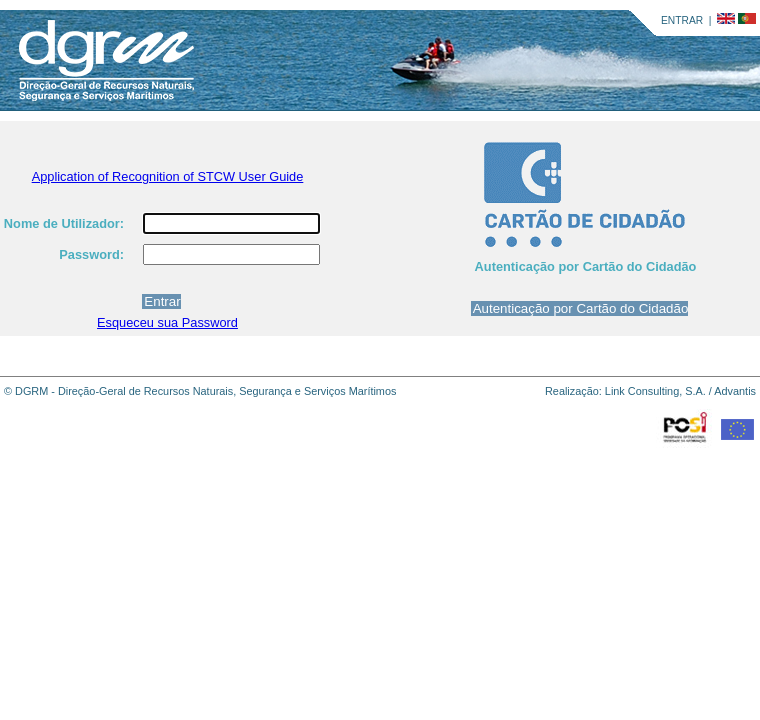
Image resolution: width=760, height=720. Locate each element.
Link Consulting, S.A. (655, 391)
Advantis (735, 391)
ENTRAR (682, 20)
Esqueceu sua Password (167, 322)
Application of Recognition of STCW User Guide (168, 176)
